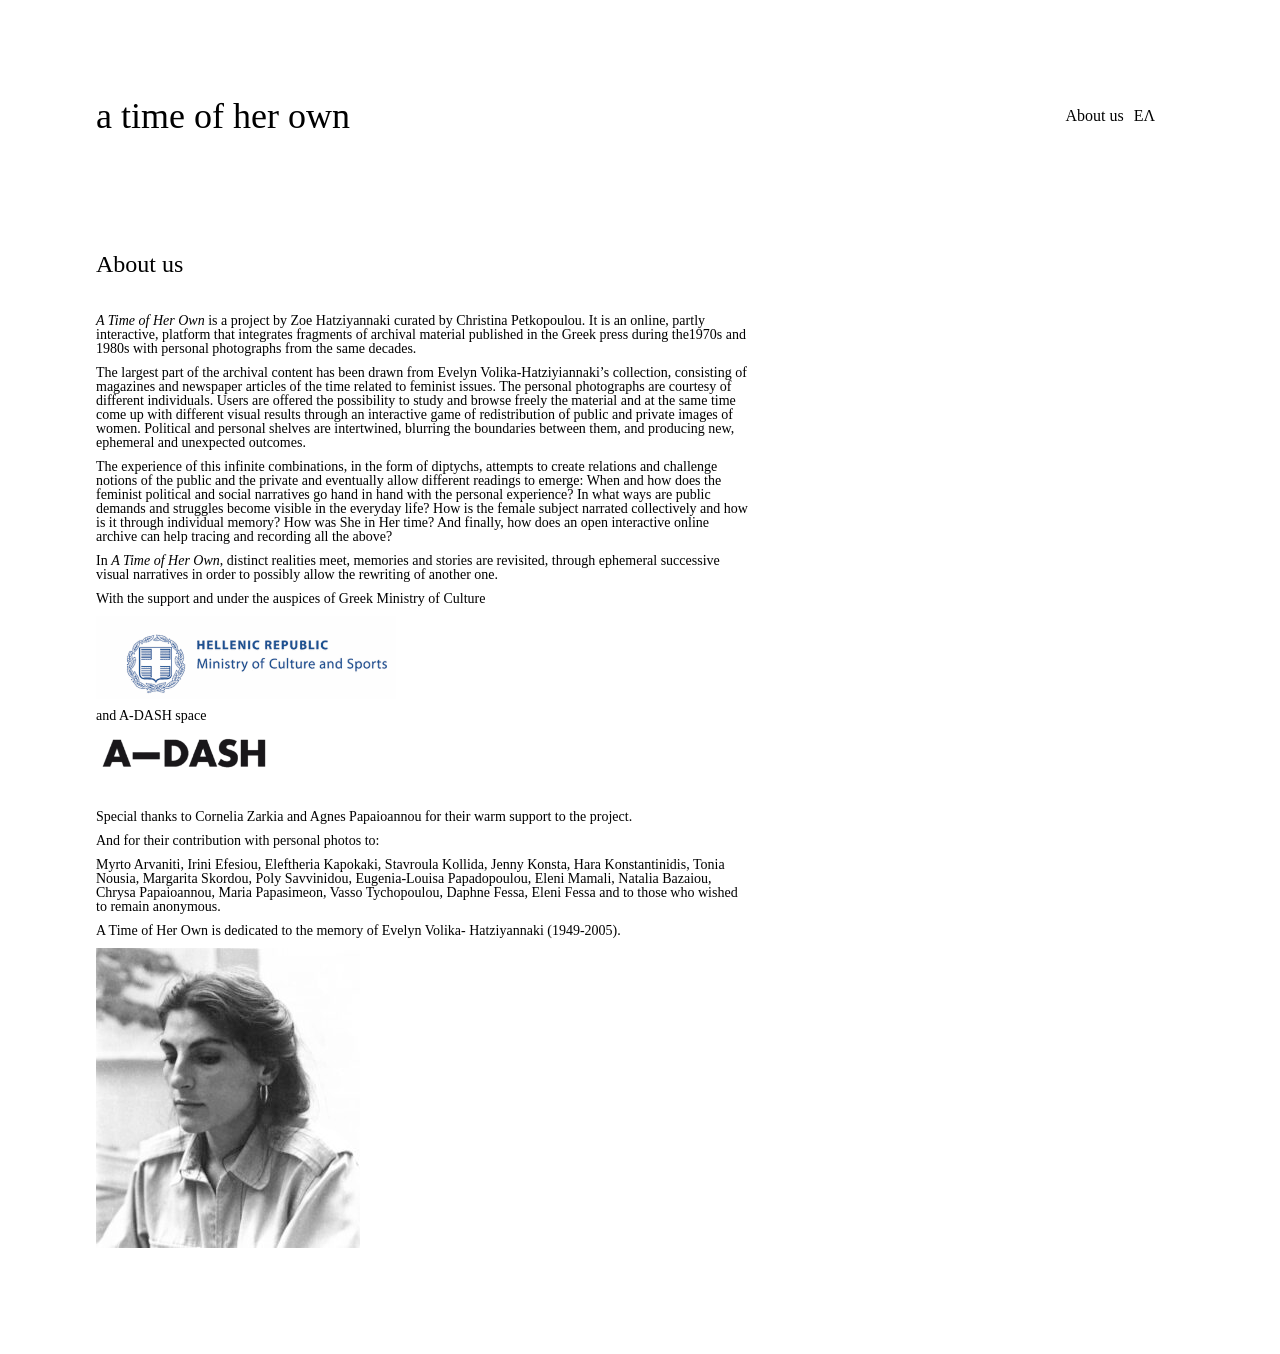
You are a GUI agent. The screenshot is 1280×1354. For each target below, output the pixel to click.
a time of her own (223, 116)
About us (1094, 115)
